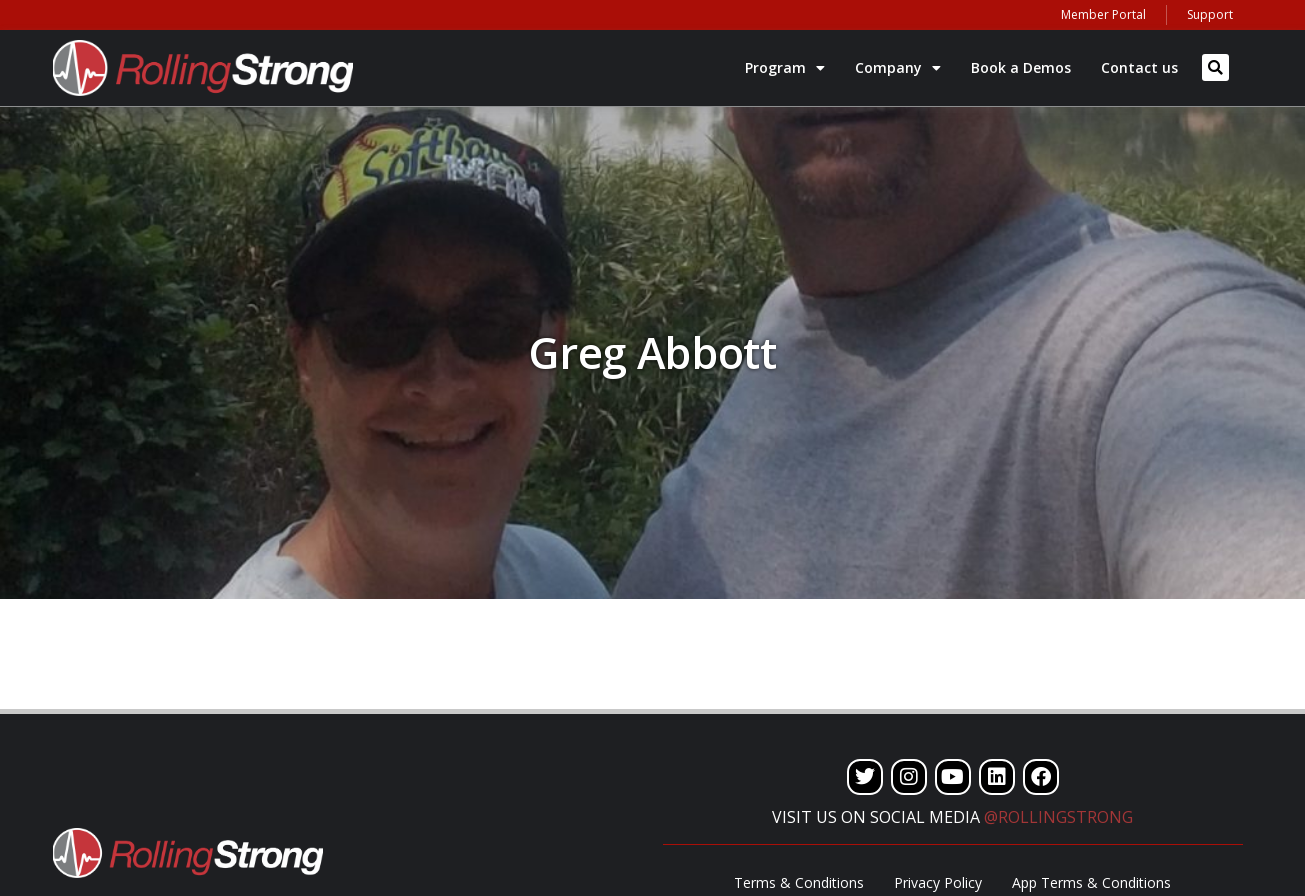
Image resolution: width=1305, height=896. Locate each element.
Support (1210, 14)
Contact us (1139, 67)
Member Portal (1103, 14)
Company (898, 68)
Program (785, 68)
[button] (1215, 67)
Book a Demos (1021, 67)
